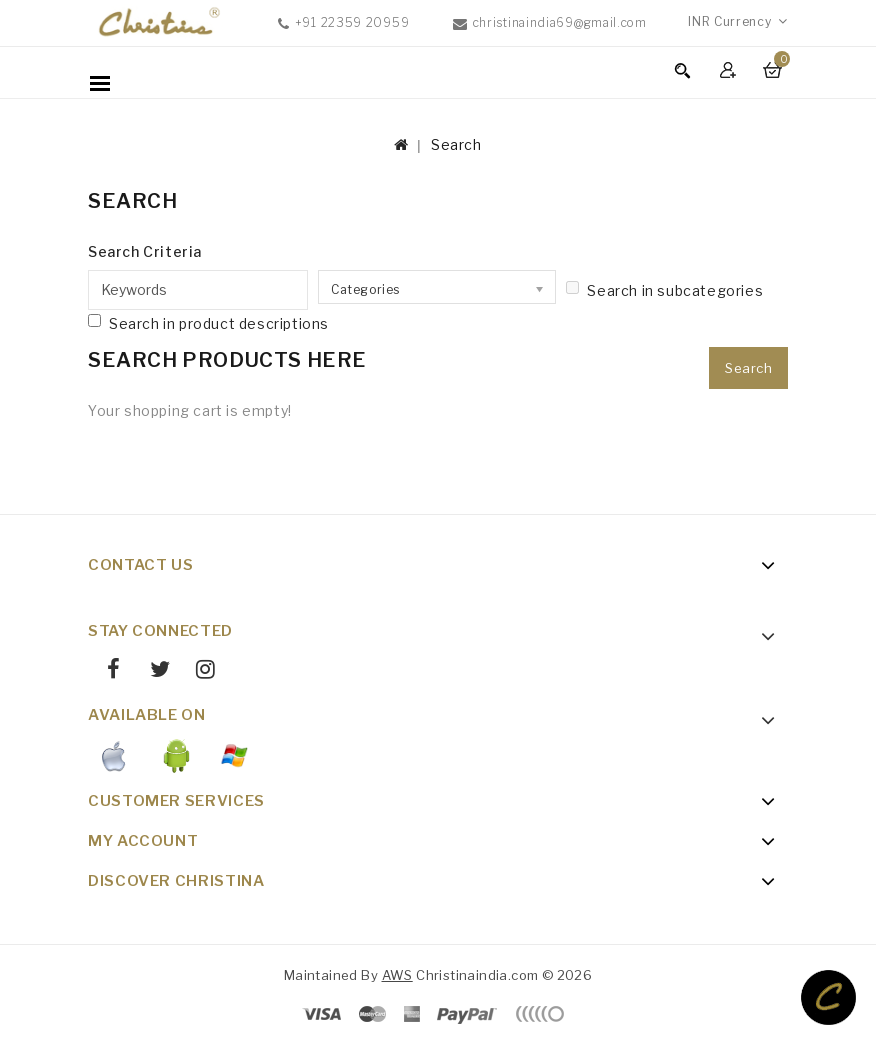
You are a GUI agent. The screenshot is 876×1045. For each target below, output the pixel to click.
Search (456, 144)
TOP (828, 997)
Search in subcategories (664, 290)
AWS (397, 975)
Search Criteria (145, 251)
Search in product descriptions (208, 323)
